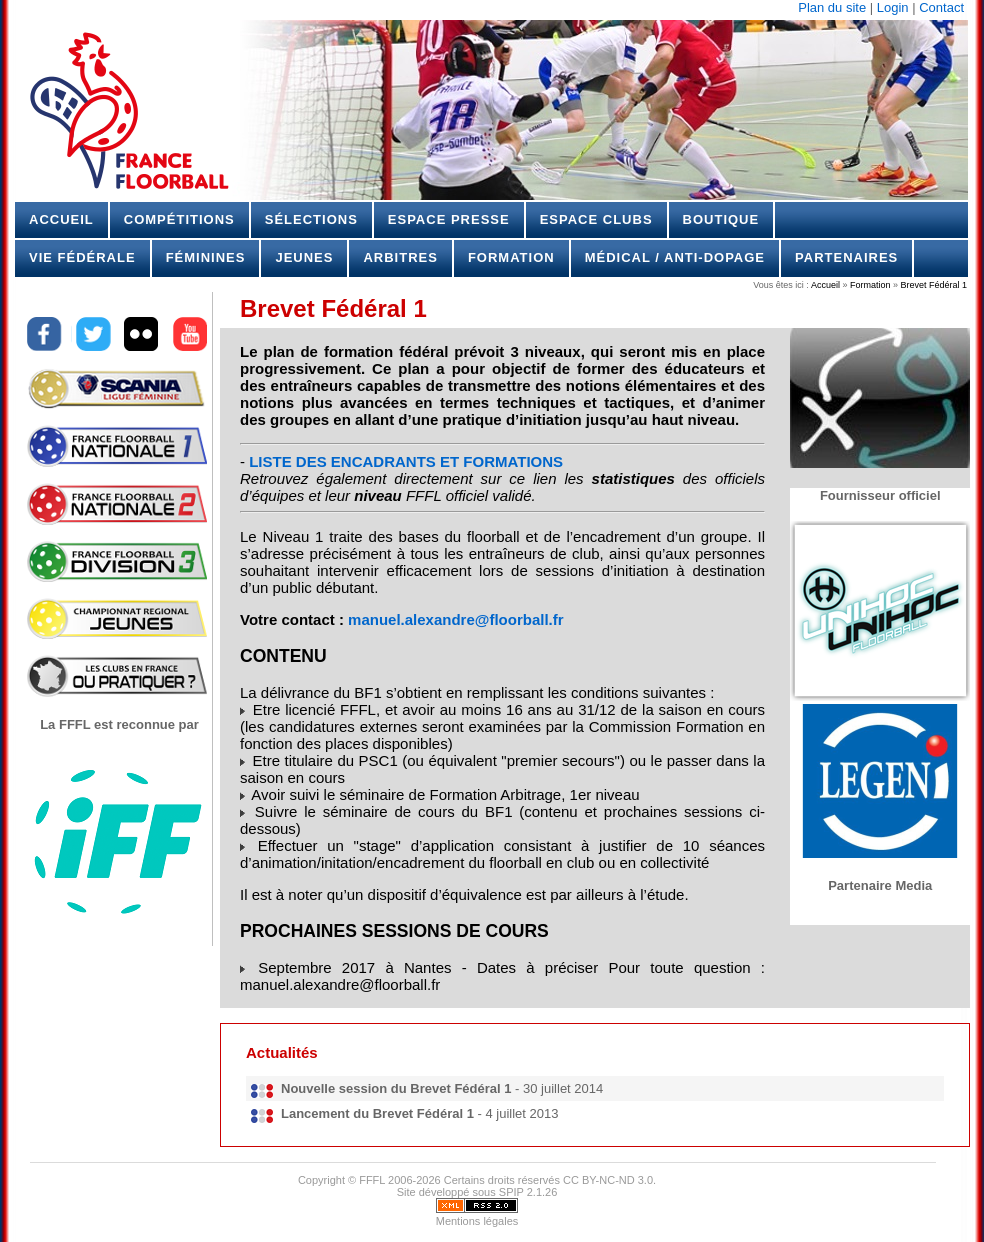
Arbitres (400, 257)
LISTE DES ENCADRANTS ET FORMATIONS (406, 461)
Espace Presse (449, 219)
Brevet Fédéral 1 (932, 285)
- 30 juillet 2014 (442, 1088)
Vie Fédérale (82, 257)
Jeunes (304, 257)
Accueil (61, 219)
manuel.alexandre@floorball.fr (456, 619)
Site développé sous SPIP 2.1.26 (477, 1192)
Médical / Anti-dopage (675, 257)
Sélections (311, 219)
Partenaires (846, 257)
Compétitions (179, 219)
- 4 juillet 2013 (419, 1113)
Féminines (206, 257)
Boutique (721, 219)
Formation (511, 257)
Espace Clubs (596, 219)
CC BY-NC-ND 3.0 (608, 1180)
